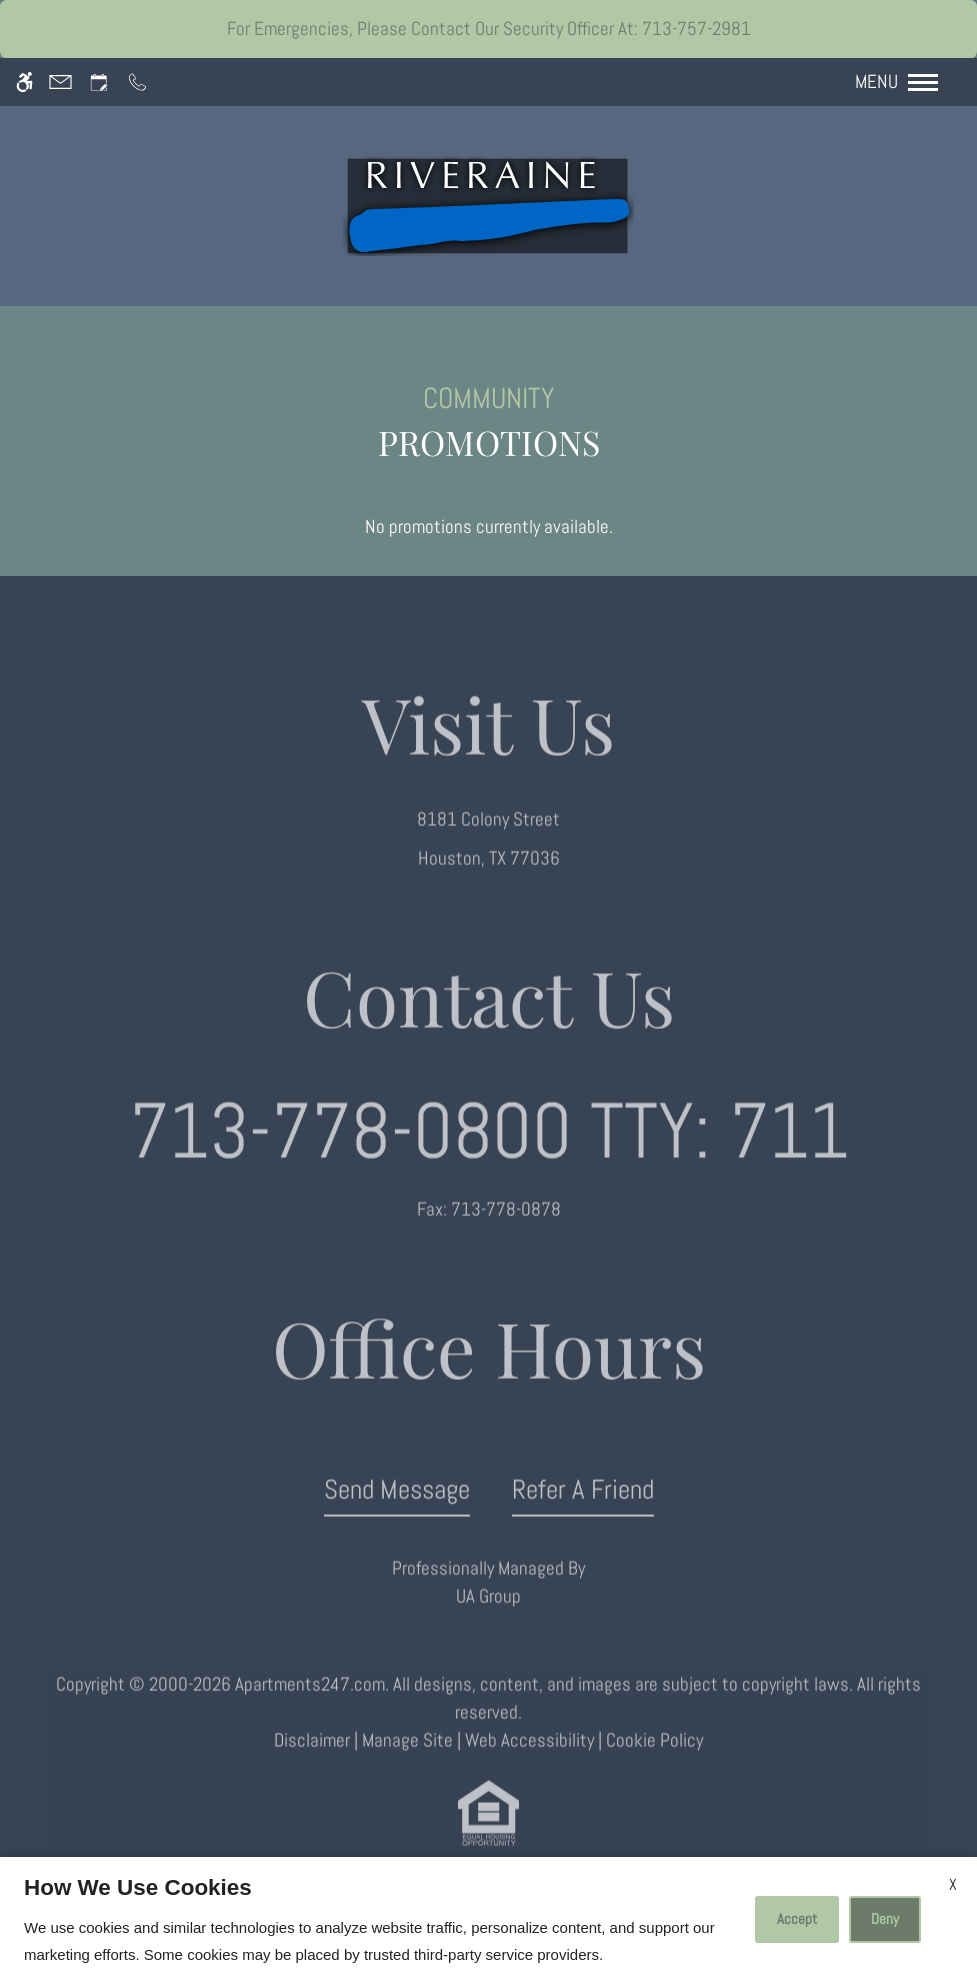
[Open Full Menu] (906, 82)
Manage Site (407, 1762)
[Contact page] (60, 82)
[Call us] (137, 82)
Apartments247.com (310, 1706)
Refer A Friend (583, 1510)
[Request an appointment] (99, 82)
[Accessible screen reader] (24, 82)
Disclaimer (312, 1762)
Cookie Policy (654, 1762)
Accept (797, 1918)
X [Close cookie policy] (953, 1884)
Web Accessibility (529, 1762)
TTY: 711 (489, 1152)
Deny (885, 1918)
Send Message (397, 1510)
